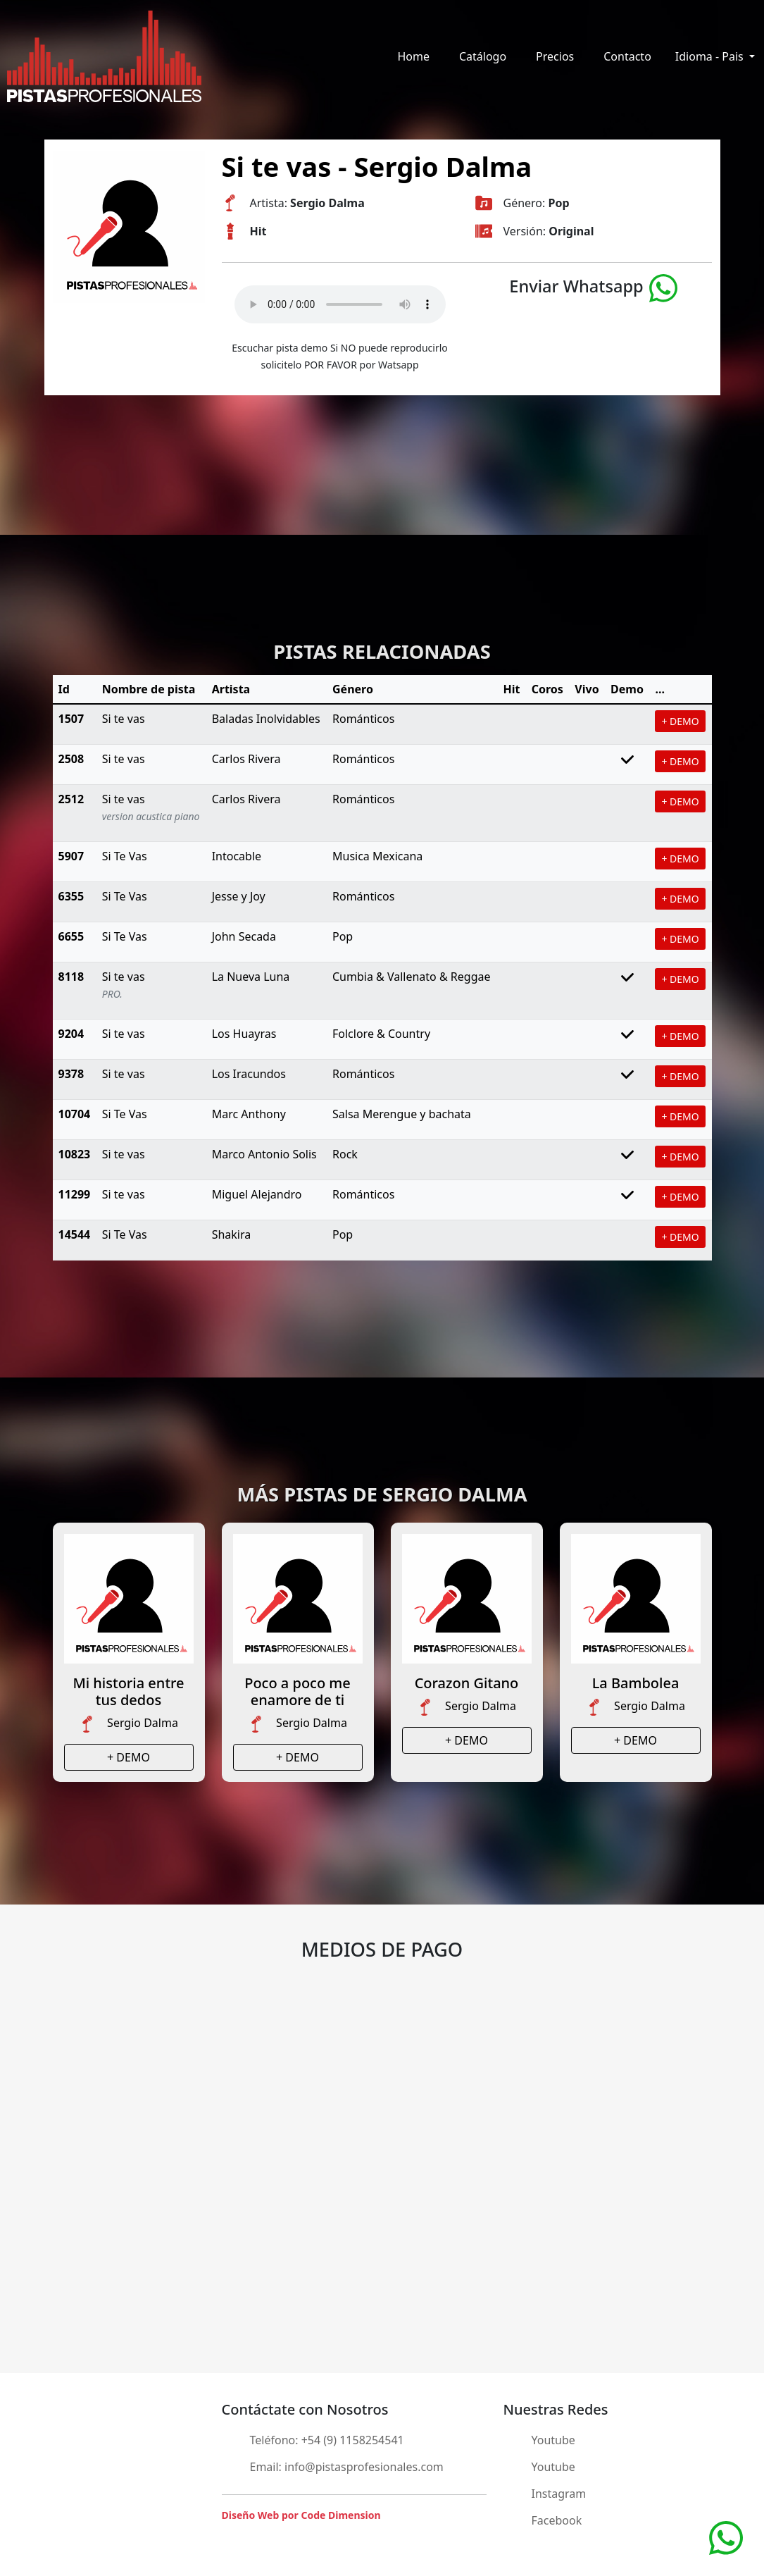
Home (413, 56)
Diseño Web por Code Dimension (301, 2515)
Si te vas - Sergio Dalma (377, 166)
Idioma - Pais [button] (710, 56)
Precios (555, 56)
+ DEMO (680, 721)
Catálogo (482, 56)
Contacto (627, 56)
